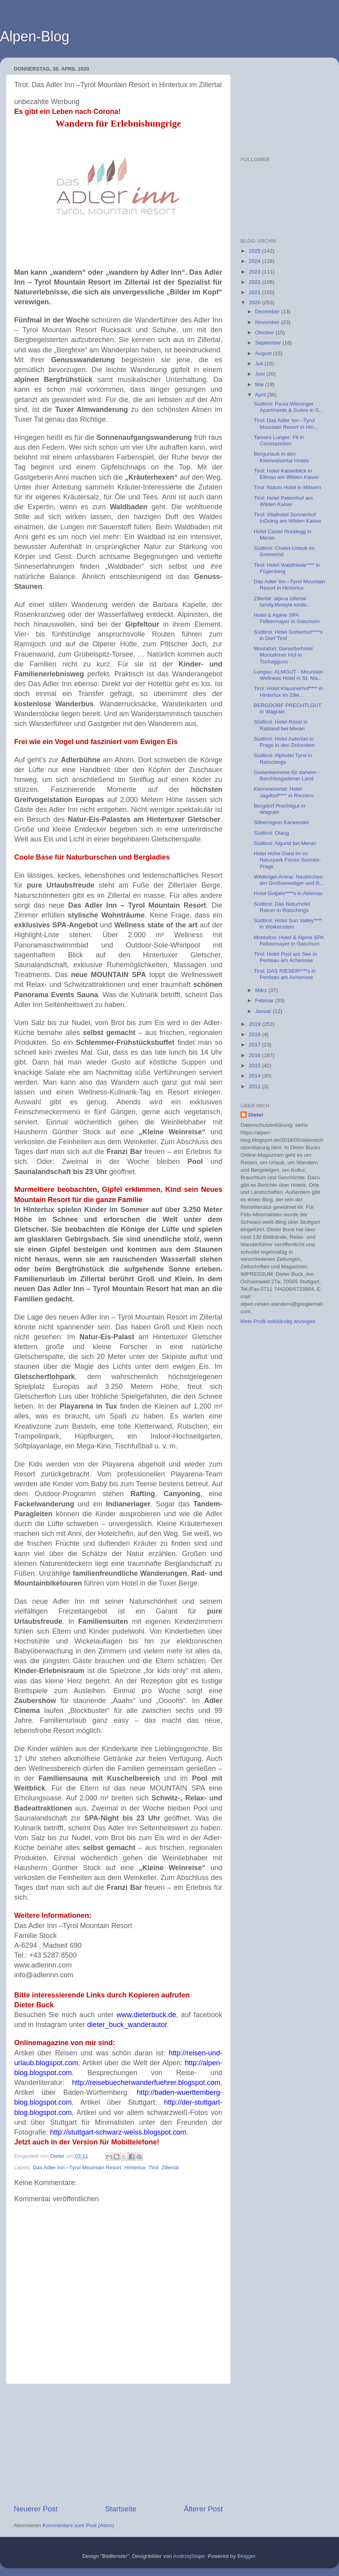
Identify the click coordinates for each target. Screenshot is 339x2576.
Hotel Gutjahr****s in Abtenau (288, 893)
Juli (259, 364)
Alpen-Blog (34, 36)
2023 (255, 272)
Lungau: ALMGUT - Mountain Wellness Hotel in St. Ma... (288, 675)
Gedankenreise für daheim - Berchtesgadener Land (287, 775)
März (261, 990)
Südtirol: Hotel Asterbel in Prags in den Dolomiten (284, 742)
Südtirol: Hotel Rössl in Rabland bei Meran (281, 725)
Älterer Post (203, 2509)
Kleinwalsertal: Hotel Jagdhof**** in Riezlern (284, 792)
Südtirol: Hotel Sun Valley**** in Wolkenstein (288, 924)
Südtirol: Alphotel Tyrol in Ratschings (283, 758)
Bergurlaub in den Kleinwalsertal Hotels (281, 457)
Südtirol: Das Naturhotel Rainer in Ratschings (282, 907)
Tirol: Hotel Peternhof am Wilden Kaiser (283, 501)
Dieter (255, 1115)
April (261, 395)
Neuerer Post (36, 2509)
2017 (255, 1045)
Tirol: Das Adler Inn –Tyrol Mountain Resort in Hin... (286, 423)
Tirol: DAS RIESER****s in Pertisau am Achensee (285, 974)
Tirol (153, 2167)
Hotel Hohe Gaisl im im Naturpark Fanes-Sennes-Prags (287, 860)
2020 (255, 302)
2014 (255, 1076)
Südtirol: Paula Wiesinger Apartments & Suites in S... (288, 407)
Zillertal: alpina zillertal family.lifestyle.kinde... (282, 602)
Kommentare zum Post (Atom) (78, 2525)
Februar (265, 1000)
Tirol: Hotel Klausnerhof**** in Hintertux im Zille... (288, 691)
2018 (255, 1034)
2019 (255, 1024)
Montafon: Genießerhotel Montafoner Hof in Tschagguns (283, 655)
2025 (255, 251)
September (269, 343)
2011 (255, 1086)
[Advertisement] (118, 2444)
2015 (255, 1065)
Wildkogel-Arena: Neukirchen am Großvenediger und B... (289, 880)
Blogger (246, 2556)
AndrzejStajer (189, 2556)
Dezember (268, 312)
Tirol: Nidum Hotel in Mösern (287, 487)
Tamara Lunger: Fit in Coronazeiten (279, 440)
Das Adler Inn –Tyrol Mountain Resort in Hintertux (289, 585)
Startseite (120, 2509)
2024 (255, 261)
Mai (260, 384)
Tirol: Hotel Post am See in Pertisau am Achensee (285, 957)
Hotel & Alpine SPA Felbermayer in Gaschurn (287, 618)
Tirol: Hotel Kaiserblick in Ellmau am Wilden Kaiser (286, 474)
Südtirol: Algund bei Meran (285, 843)
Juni (260, 374)
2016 (255, 1055)
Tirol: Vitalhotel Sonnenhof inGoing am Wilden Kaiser (287, 518)
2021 (255, 292)
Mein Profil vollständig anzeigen (277, 1321)
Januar (264, 1011)
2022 (255, 282)
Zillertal (170, 2167)
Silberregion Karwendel (281, 822)
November (268, 322)
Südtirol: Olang (271, 833)
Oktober (265, 332)
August (264, 353)
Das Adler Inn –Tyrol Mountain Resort (77, 2167)
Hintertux (134, 2167)
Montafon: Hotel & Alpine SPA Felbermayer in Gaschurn (289, 940)
